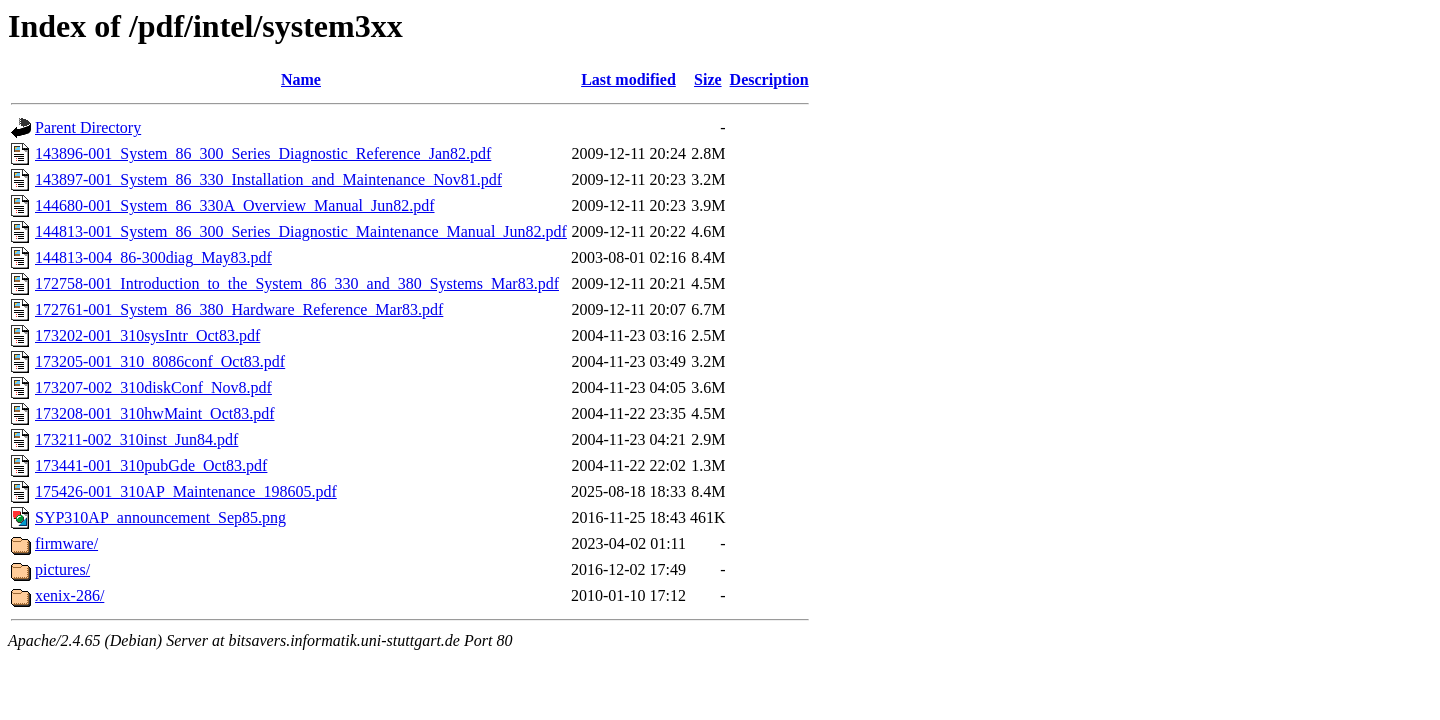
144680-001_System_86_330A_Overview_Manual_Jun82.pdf (235, 205)
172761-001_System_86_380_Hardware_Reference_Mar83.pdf (239, 309)
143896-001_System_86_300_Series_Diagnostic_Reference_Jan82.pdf (263, 153)
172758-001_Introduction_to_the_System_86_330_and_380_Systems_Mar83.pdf (297, 283)
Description (769, 79)
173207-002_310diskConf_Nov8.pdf (153, 387)
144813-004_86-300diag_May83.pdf (153, 257)
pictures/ (62, 569)
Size (708, 79)
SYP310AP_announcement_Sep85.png (160, 517)
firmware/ (66, 543)
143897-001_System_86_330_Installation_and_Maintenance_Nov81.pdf (268, 179)
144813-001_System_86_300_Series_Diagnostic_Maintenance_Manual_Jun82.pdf (301, 231)
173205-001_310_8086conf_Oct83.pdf (160, 361)
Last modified (628, 79)
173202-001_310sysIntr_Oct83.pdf (147, 335)
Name (301, 79)
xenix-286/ (69, 595)
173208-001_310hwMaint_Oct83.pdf (155, 413)
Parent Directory (88, 127)
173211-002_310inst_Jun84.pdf (136, 439)
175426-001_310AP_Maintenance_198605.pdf (186, 491)
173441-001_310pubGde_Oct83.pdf (151, 465)
